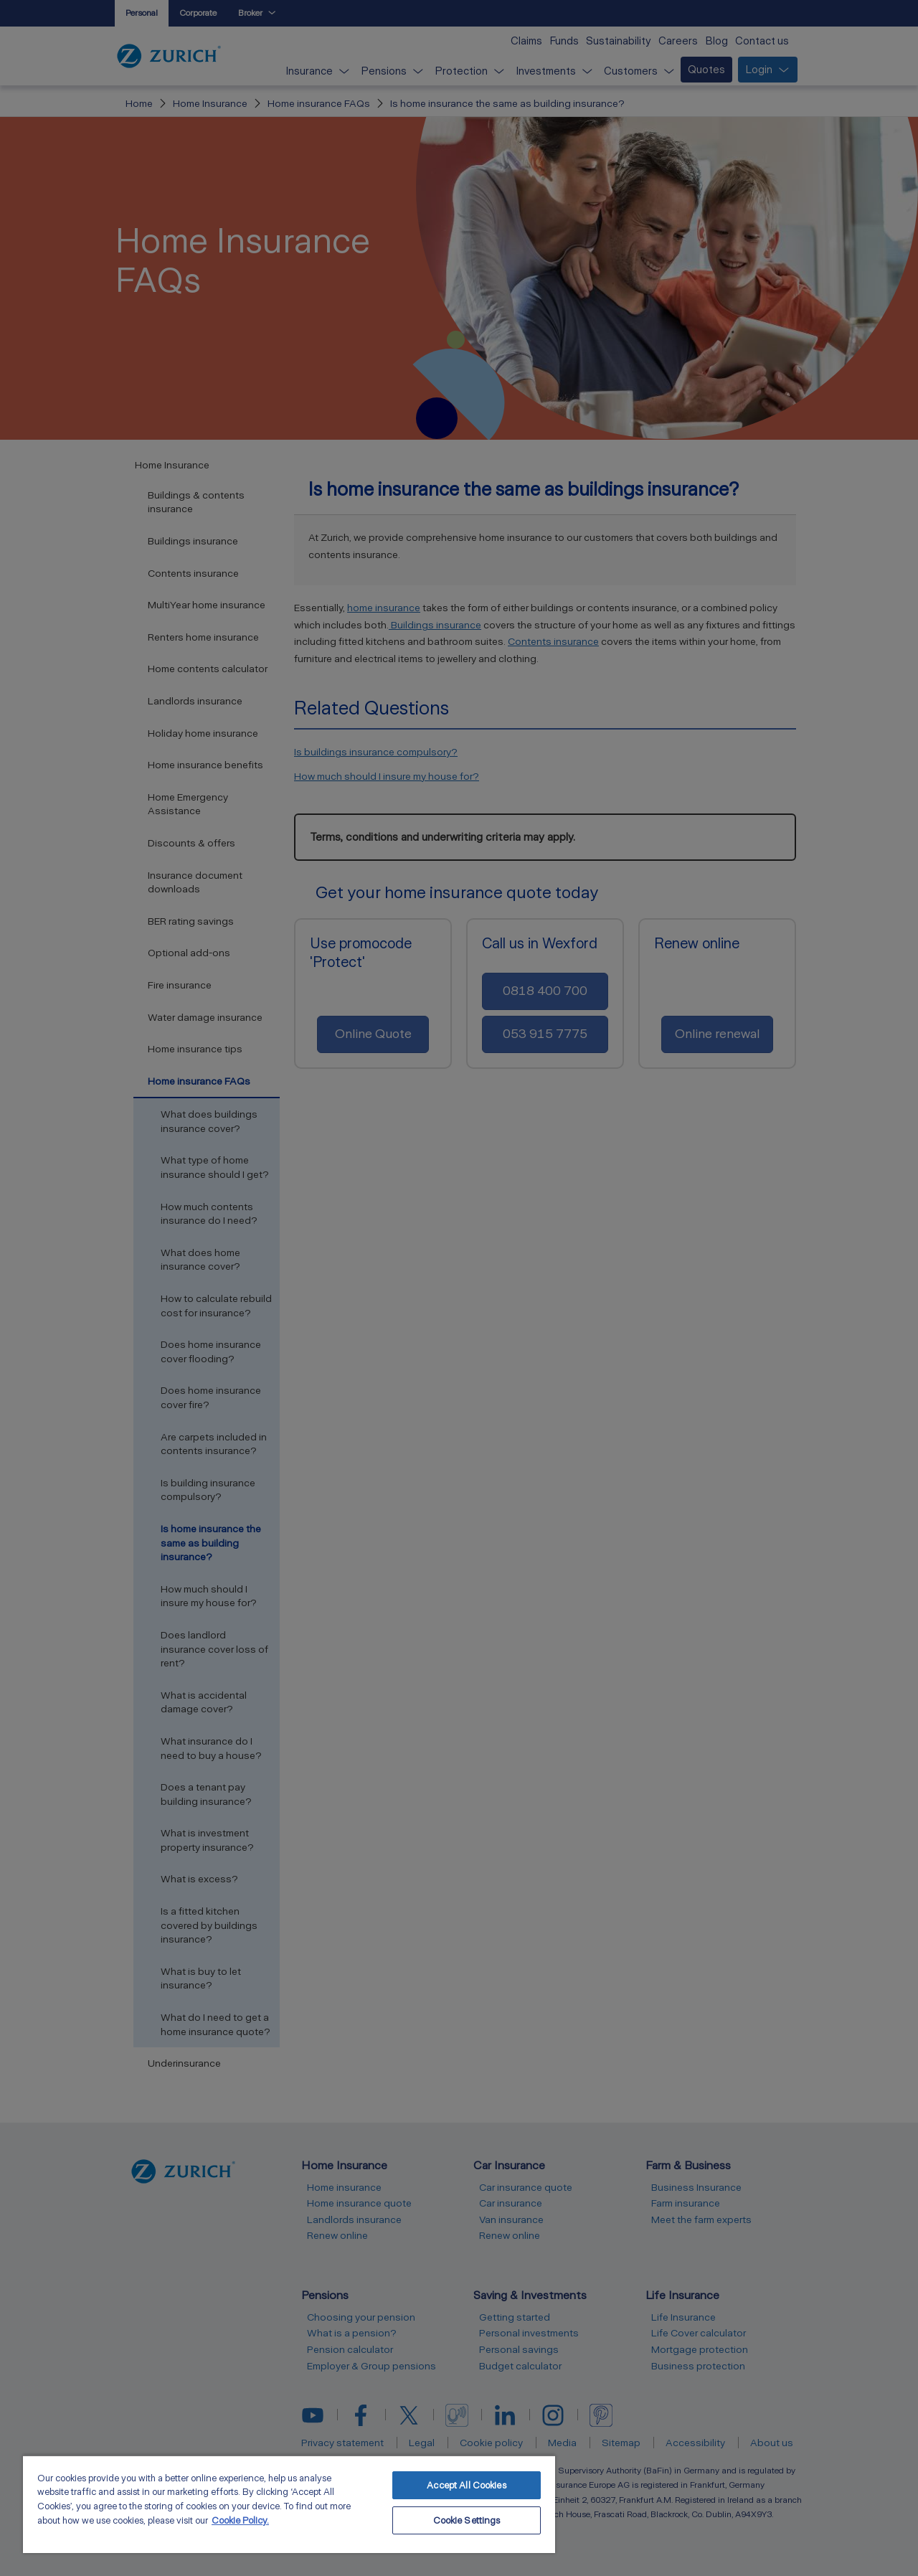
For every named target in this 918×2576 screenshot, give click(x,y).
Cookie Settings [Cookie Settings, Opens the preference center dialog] (467, 2520)
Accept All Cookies (466, 2485)
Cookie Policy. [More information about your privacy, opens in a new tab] (240, 2520)
